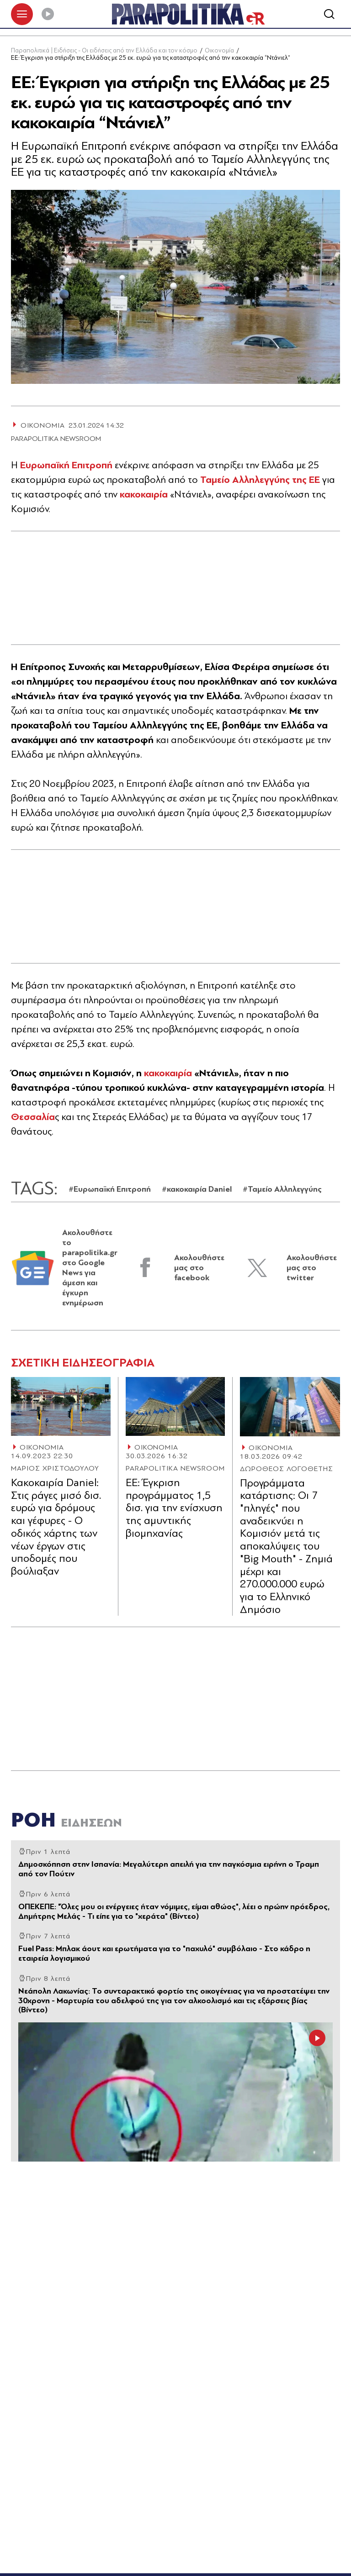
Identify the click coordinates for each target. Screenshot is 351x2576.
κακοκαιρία (144, 496)
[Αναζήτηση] (329, 15)
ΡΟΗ (66, 1821)
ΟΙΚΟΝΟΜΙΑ (42, 1449)
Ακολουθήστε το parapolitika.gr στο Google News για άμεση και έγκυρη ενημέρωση (89, 1269)
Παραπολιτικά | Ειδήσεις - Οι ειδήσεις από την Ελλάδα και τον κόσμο (104, 51)
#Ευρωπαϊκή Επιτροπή (110, 1190)
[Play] (47, 15)
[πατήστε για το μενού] (22, 15)
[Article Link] (61, 1407)
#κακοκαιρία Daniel (197, 1190)
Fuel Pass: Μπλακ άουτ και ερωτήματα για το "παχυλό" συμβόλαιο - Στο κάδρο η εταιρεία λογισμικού (164, 1954)
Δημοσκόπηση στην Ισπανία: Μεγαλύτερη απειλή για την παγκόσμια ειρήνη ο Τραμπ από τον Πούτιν (168, 1870)
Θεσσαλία (33, 1118)
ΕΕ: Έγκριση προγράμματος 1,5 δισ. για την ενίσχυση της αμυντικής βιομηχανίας (174, 1509)
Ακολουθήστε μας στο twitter (312, 1269)
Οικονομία (219, 51)
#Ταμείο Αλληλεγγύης (282, 1190)
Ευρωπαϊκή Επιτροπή (66, 466)
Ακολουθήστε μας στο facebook (199, 1269)
